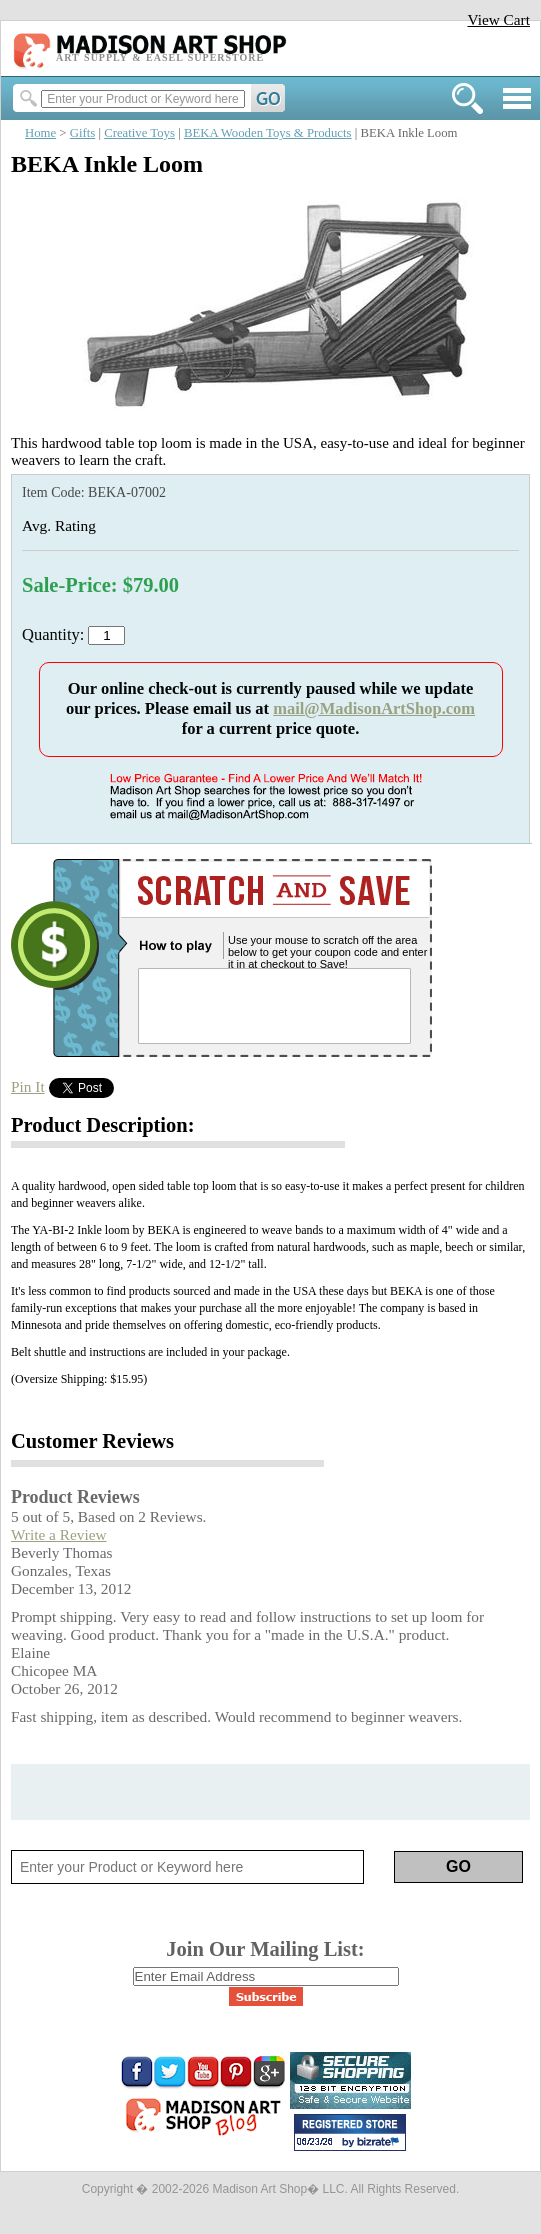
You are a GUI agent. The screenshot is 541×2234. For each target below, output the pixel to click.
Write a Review (59, 1534)
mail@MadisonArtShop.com (374, 708)
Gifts (83, 133)
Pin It (28, 1086)
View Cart (498, 19)
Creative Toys (139, 133)
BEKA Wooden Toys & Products (268, 133)
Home (40, 133)
